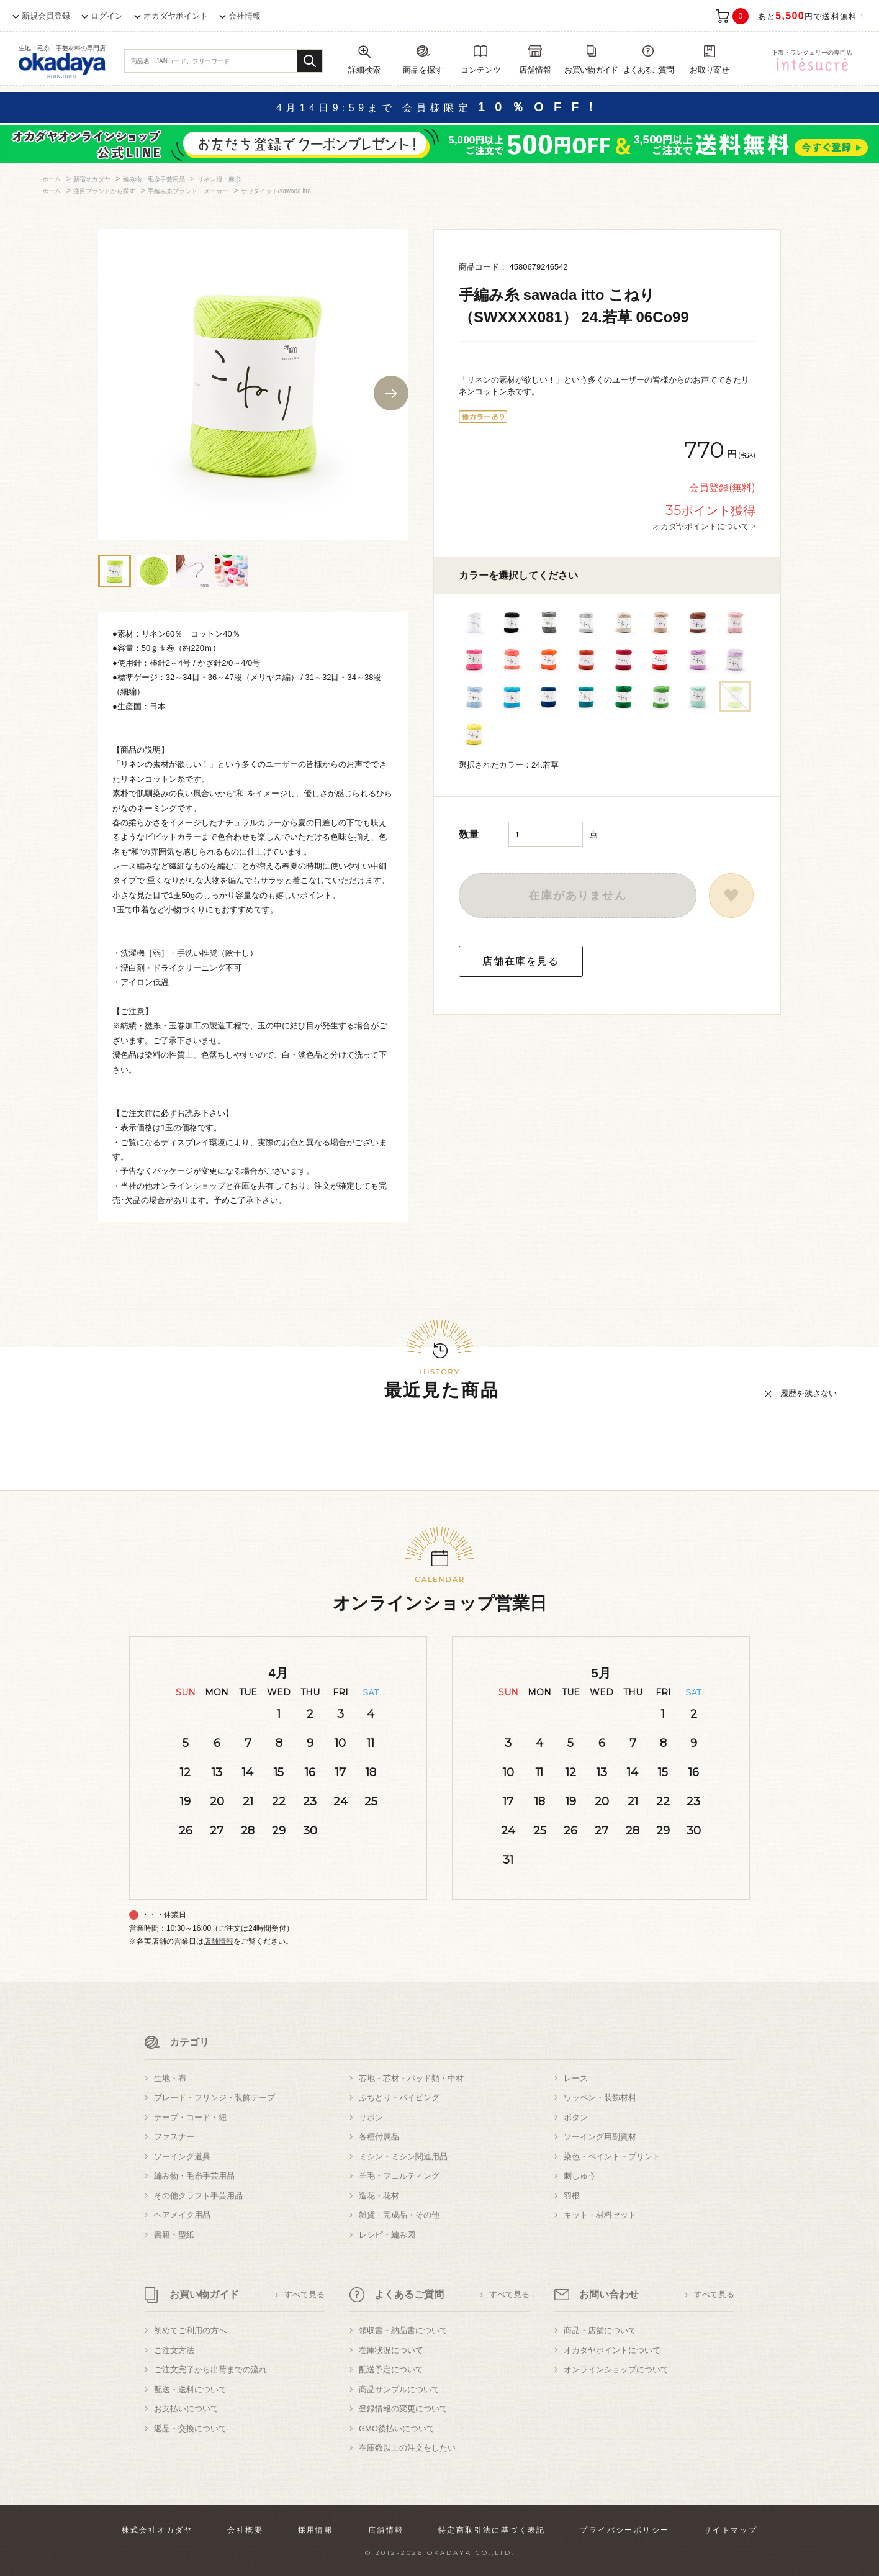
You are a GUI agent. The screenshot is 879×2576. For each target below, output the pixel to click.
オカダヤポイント (175, 15)
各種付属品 (379, 2136)
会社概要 (245, 2530)
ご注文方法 (174, 2350)
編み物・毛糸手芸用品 (194, 2175)
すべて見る (304, 2294)
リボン (371, 2117)
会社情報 (244, 15)
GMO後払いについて (397, 2428)
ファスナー (174, 2136)
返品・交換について (190, 2428)
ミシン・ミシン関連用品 (403, 2156)
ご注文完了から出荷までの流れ (210, 2369)
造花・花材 (379, 2195)
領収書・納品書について (403, 2330)
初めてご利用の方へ (190, 2330)
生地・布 (170, 2078)
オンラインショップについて (616, 2369)
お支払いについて (186, 2408)
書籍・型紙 (174, 2234)
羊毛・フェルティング (399, 2175)
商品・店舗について (600, 2330)
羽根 (572, 2195)
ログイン (107, 15)
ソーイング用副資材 (600, 2136)
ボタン (576, 2117)
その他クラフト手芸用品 (198, 2195)
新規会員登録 (46, 15)
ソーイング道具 (182, 2156)
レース (576, 2078)
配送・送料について (190, 2389)
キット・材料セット (600, 2215)
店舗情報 (218, 1941)
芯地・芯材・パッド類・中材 (411, 2078)
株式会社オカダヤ (157, 2530)
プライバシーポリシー (624, 2530)
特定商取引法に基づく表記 (492, 2530)
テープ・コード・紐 (190, 2117)
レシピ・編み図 (387, 2234)
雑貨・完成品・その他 (399, 2215)
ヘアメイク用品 (182, 2215)
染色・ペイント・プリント (612, 2156)
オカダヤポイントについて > (703, 526)
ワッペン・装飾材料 (600, 2097)
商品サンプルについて (399, 2389)
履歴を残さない (808, 1393)
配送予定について (391, 2369)
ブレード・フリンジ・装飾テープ (214, 2097)
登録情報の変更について (403, 2408)
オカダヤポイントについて (612, 2350)
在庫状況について (391, 2350)
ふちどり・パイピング (399, 2097)
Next (391, 393)
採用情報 (316, 2530)
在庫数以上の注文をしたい (407, 2447)
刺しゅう (580, 2175)
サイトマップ (730, 2530)
